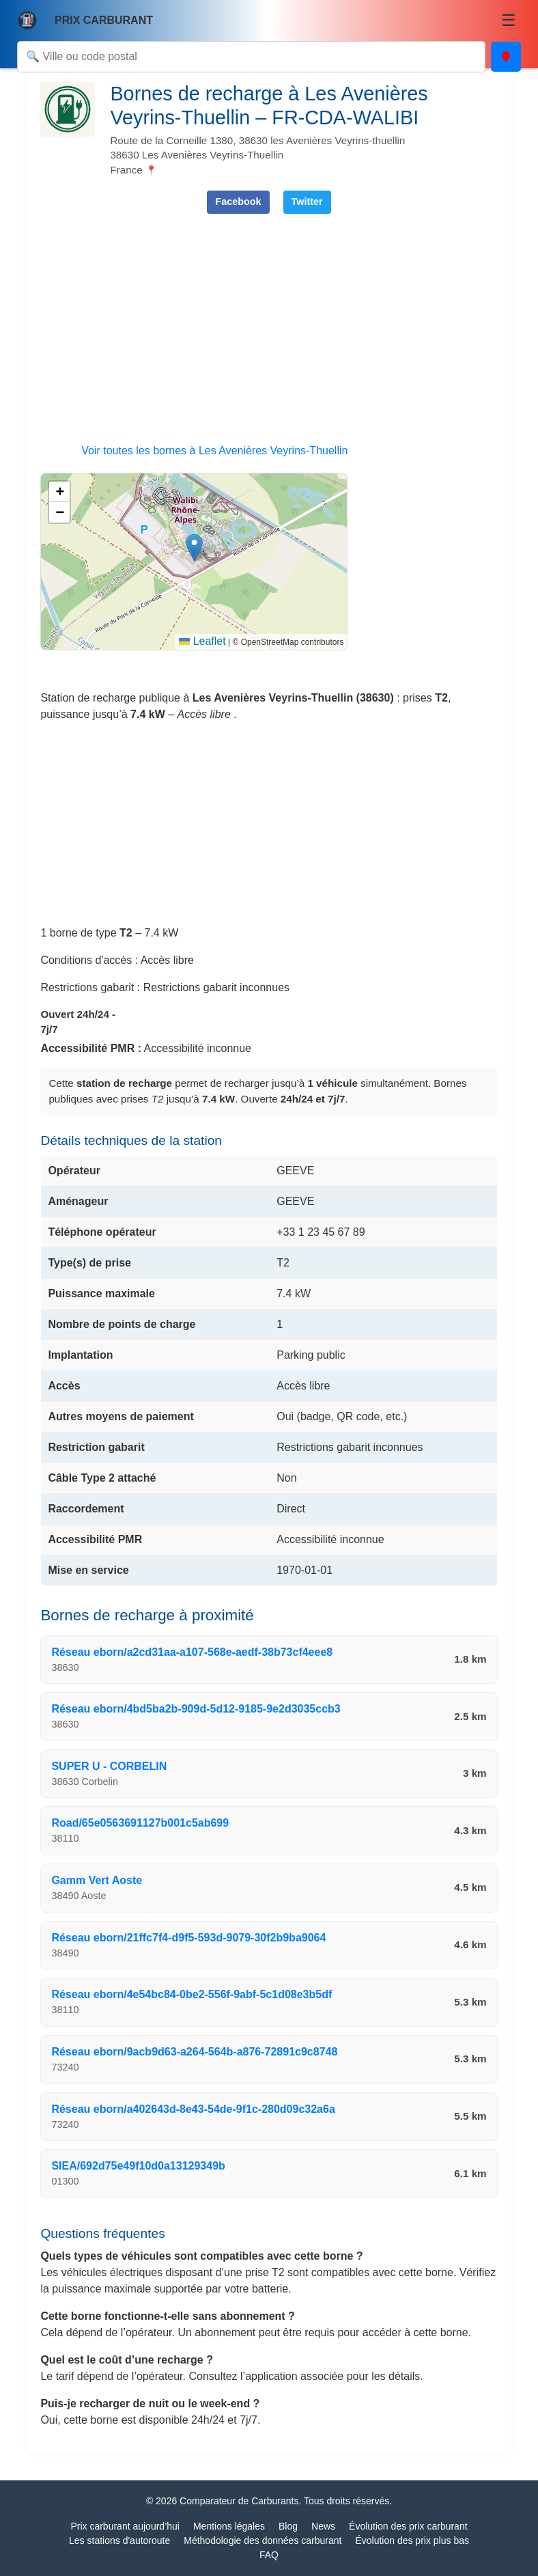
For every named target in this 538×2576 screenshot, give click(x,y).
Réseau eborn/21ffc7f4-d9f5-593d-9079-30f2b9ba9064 (188, 1937)
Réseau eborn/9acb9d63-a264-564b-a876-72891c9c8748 (194, 2052)
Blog (288, 2526)
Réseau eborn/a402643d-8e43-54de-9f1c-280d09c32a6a (193, 2109)
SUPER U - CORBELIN (109, 1766)
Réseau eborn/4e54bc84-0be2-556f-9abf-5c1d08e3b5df (191, 1994)
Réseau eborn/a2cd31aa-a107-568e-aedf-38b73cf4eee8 (191, 1652)
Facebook (238, 201)
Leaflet (202, 641)
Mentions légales (229, 2526)
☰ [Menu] (508, 20)
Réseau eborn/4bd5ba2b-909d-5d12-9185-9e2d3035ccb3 (195, 1709)
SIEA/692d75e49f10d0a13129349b (138, 2166)
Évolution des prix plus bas (412, 2540)
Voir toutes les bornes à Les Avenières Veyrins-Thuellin (214, 450)
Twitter (307, 201)
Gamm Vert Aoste (96, 1880)
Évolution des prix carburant (408, 2526)
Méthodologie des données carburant (262, 2540)
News (323, 2526)
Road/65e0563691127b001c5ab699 (140, 1823)
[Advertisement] (269, 319)
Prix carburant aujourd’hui (125, 2526)
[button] (194, 548)
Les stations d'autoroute (119, 2540)
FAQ (269, 2554)
